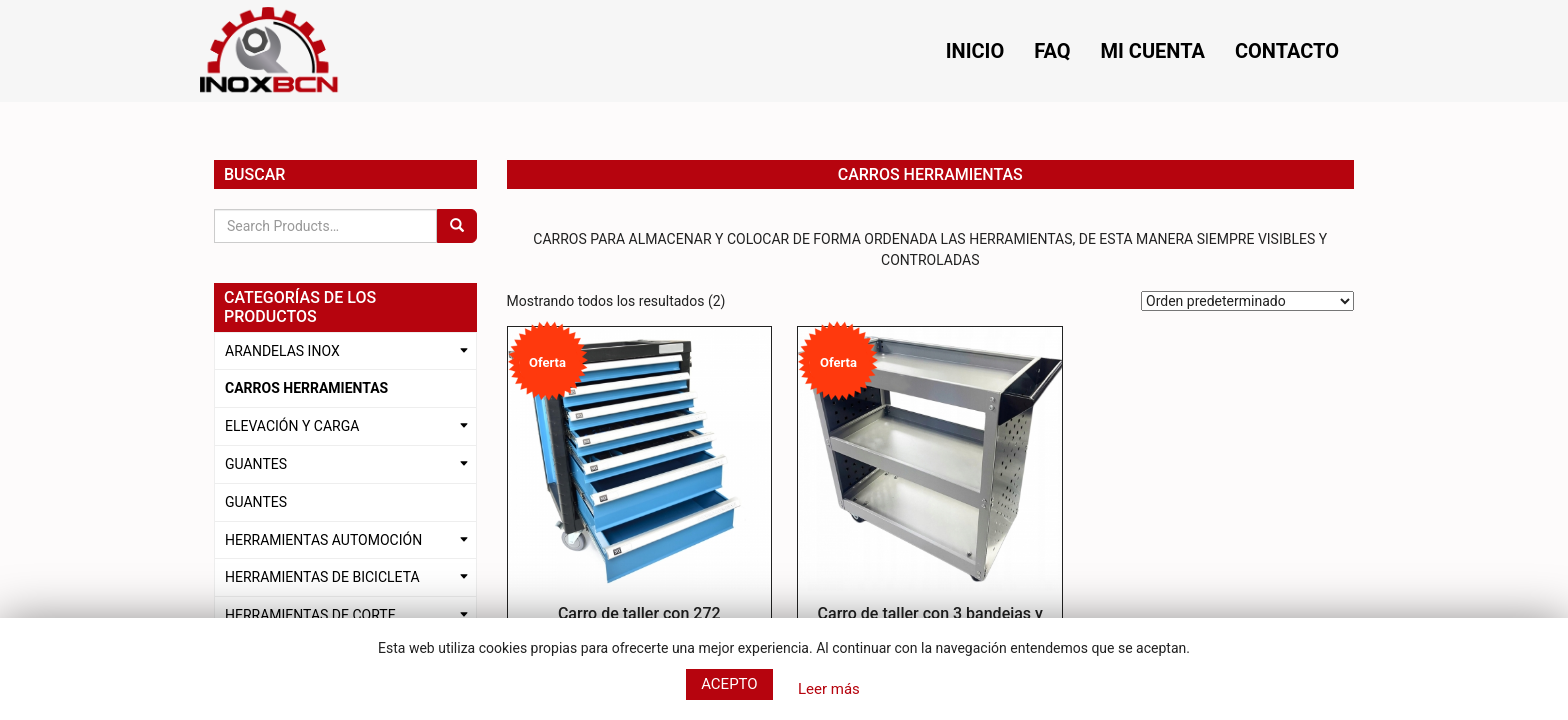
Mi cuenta (1153, 51)
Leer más (829, 689)
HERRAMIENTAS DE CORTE (310, 615)
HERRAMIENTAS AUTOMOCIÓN (323, 540)
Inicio (975, 51)
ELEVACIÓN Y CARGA (292, 426)
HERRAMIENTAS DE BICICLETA (322, 577)
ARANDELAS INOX (282, 351)
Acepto (729, 684)
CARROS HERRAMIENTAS (306, 388)
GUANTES (256, 464)
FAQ (1052, 51)
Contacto (1287, 51)
